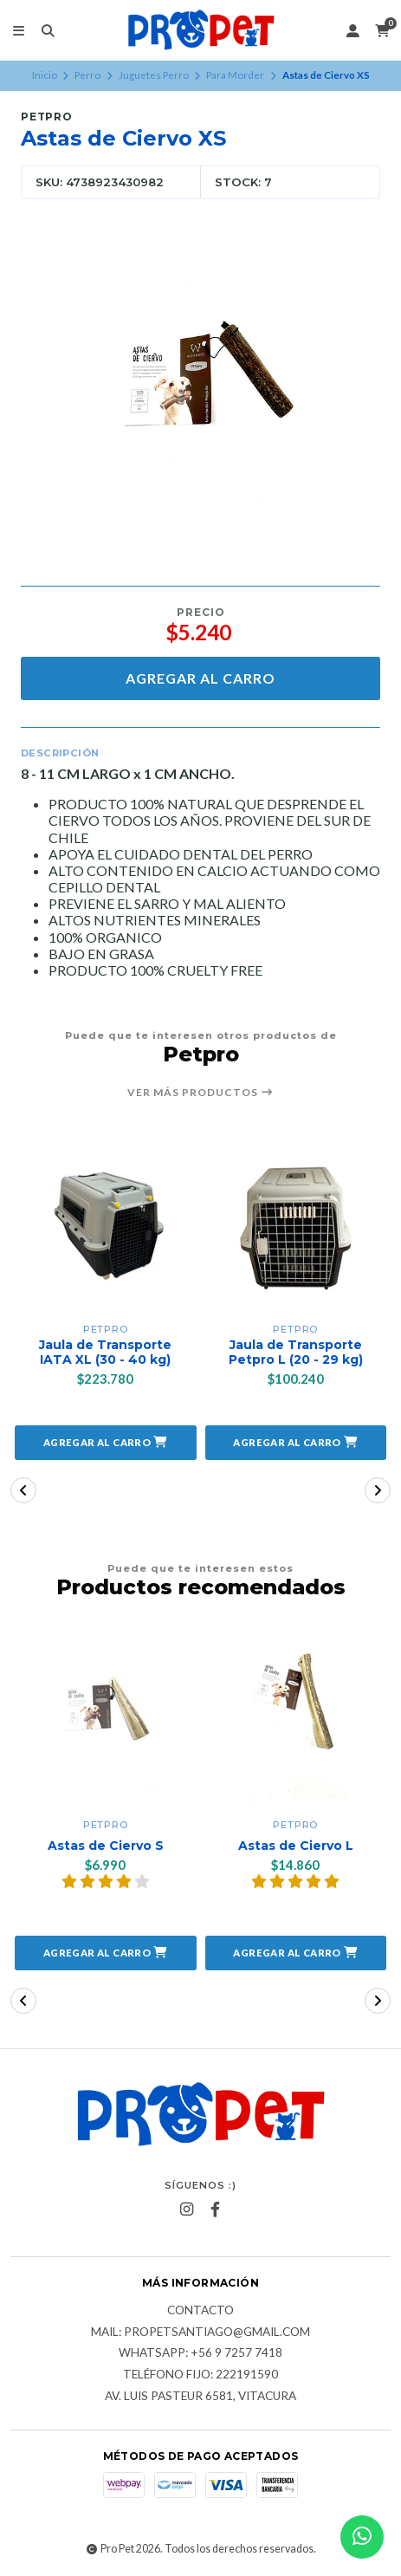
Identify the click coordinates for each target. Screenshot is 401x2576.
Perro (87, 75)
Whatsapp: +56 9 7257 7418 (200, 2353)
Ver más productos (200, 1092)
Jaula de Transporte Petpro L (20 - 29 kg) (296, 1352)
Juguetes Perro (154, 75)
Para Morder (235, 75)
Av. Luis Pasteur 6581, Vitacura (200, 2397)
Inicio (44, 75)
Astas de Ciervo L (295, 1846)
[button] (106, 1442)
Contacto (200, 2311)
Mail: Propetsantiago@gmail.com (200, 2332)
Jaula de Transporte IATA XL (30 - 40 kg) (105, 1352)
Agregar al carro (200, 678)
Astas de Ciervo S (106, 1846)
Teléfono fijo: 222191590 (200, 2375)
